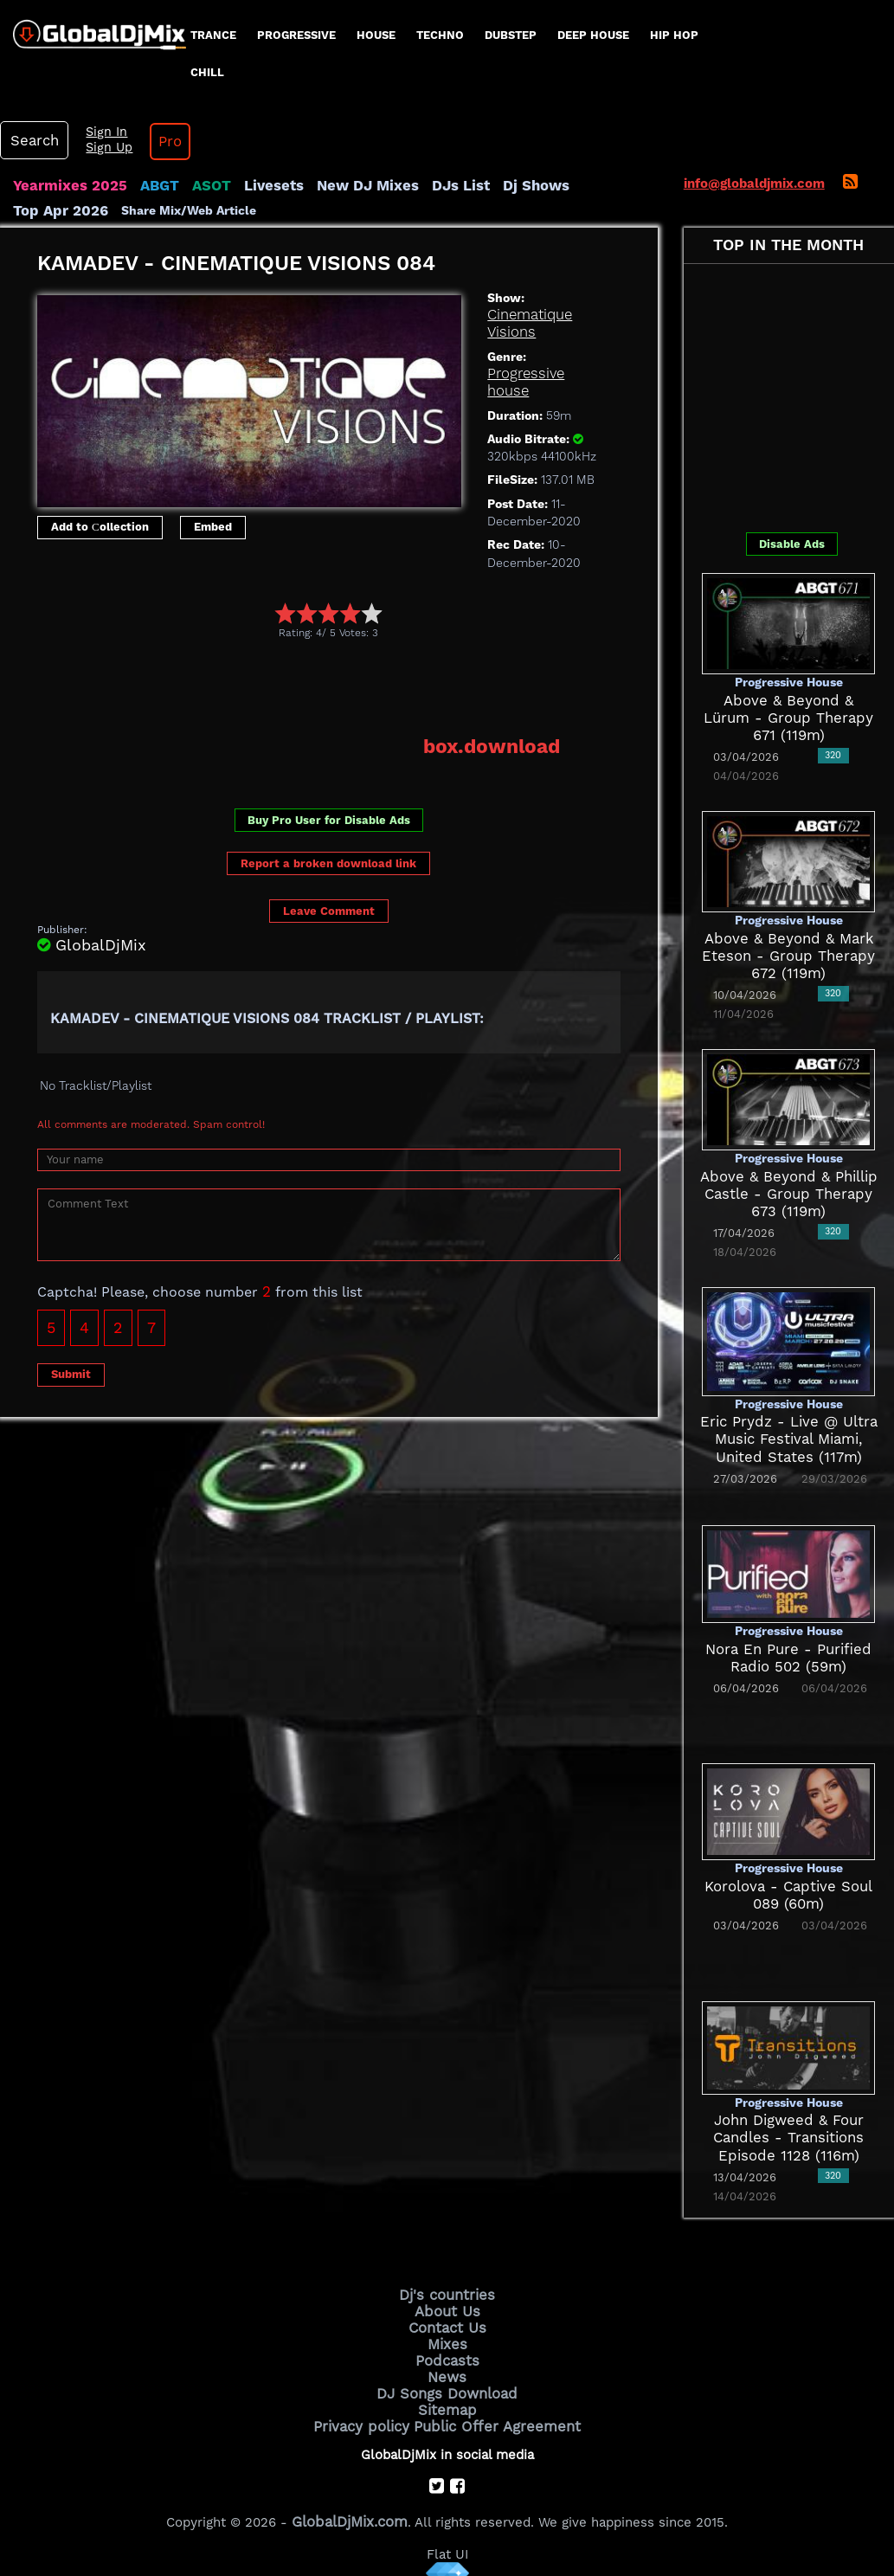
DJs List (421, 185)
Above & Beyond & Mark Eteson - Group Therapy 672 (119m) (788, 955)
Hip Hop (674, 35)
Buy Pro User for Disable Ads (329, 782)
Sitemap (447, 2395)
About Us (447, 2307)
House (376, 35)
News (447, 2365)
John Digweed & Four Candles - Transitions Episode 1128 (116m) (789, 2136)
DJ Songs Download (447, 2380)
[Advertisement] (352, 652)
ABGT (145, 185)
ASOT (193, 185)
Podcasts (447, 2351)
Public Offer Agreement (492, 2410)
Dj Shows (490, 185)
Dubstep (511, 35)
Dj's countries (447, 2292)
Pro (154, 141)
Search (30, 140)
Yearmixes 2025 (63, 185)
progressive (296, 35)
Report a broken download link (328, 826)
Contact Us (447, 2321)
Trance (213, 35)
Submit (71, 1336)
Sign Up (98, 148)
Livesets (251, 185)
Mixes (447, 2336)
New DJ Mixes (337, 185)
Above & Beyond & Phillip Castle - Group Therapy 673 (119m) (788, 1193)
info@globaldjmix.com (754, 183)
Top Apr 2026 (575, 185)
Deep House (593, 35)
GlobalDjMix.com (349, 2503)
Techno (440, 35)
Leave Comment (329, 873)
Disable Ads (792, 542)
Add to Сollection (100, 524)
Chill (207, 72)
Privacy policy (372, 2410)
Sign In (95, 132)
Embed (213, 524)
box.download (499, 710)
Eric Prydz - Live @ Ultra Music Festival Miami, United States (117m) (788, 1438)
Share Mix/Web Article (80, 209)
